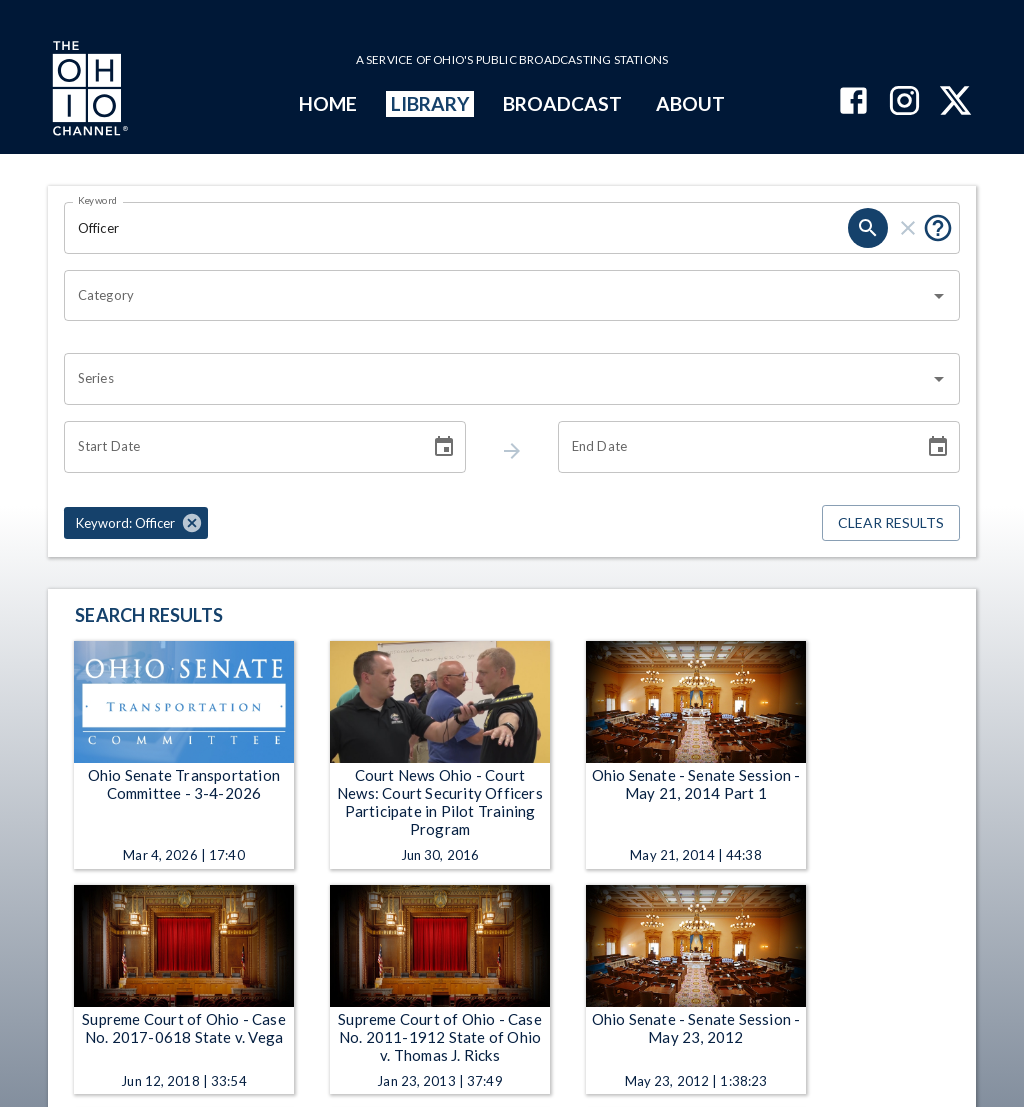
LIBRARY (430, 103)
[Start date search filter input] (240, 447)
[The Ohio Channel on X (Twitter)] (955, 102)
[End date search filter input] (734, 447)
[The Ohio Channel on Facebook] (853, 102)
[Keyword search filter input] (456, 228)
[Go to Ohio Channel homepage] (88, 91)
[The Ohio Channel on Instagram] (904, 102)
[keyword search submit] (868, 228)
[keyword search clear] (908, 228)
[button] (136, 523)
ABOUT (690, 103)
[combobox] (497, 296)
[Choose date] (444, 447)
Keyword (98, 200)
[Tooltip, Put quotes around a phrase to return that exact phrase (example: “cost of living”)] (938, 228)
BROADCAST (563, 103)
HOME (328, 103)
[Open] (939, 296)
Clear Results (891, 523)
